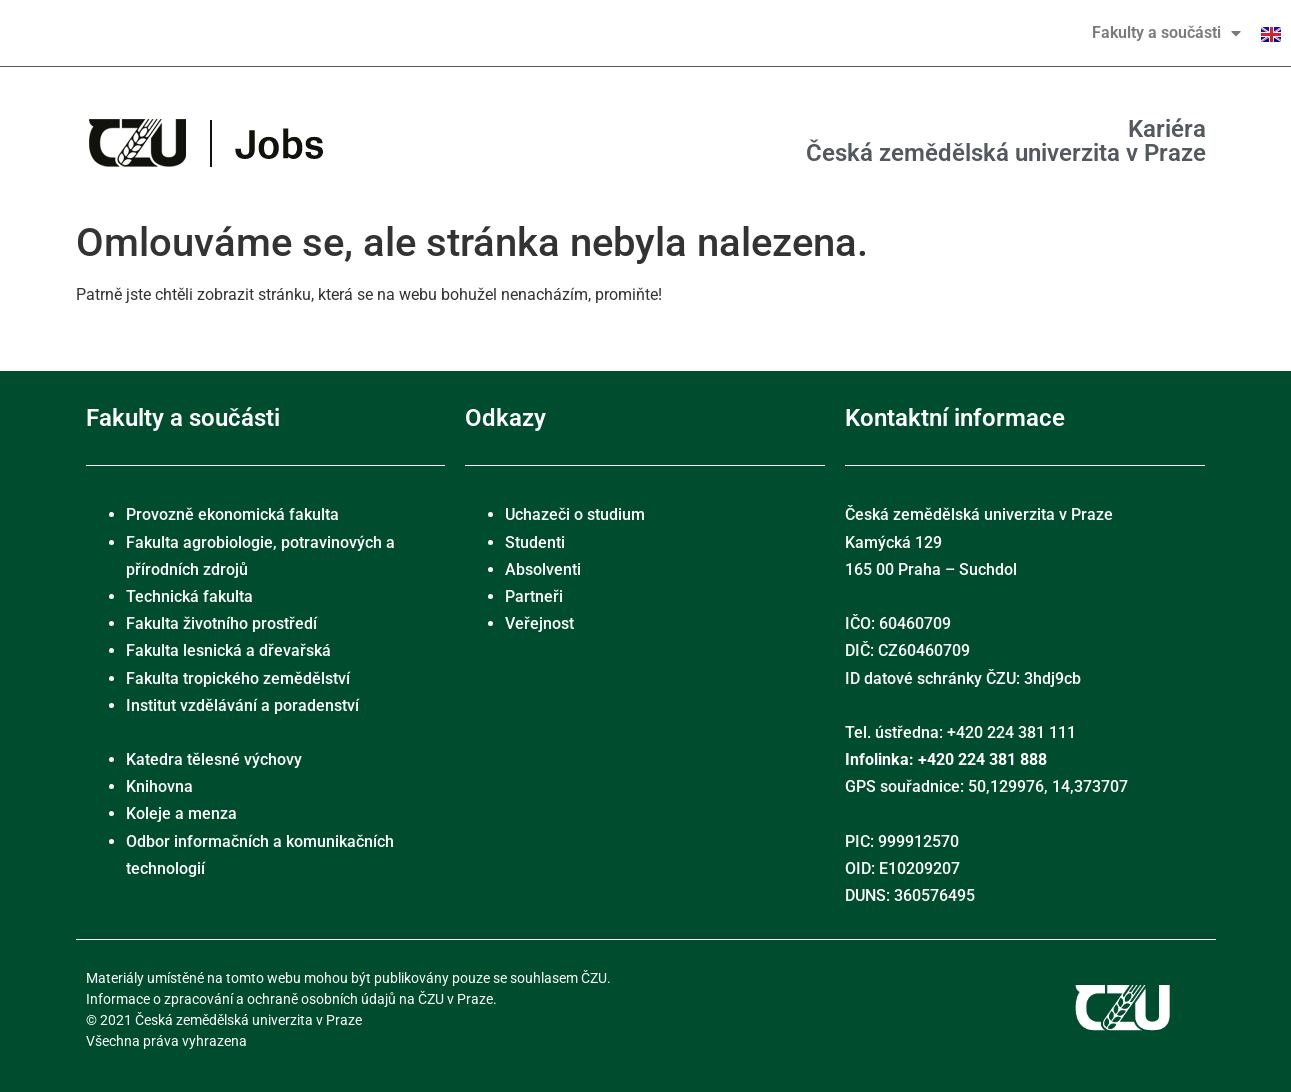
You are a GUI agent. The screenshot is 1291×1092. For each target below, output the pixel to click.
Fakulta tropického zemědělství (238, 678)
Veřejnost (539, 623)
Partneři (534, 596)
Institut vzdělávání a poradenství (242, 705)
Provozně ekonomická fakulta (232, 514)
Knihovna (159, 786)
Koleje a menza (181, 813)
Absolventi (543, 569)
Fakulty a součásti (1166, 33)
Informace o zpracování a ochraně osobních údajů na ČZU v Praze (289, 999)
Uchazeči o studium (575, 514)
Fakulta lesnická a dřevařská (228, 650)
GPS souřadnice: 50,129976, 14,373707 (986, 786)
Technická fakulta (189, 596)
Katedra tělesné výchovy (214, 759)
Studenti (535, 542)
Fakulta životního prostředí (221, 623)
